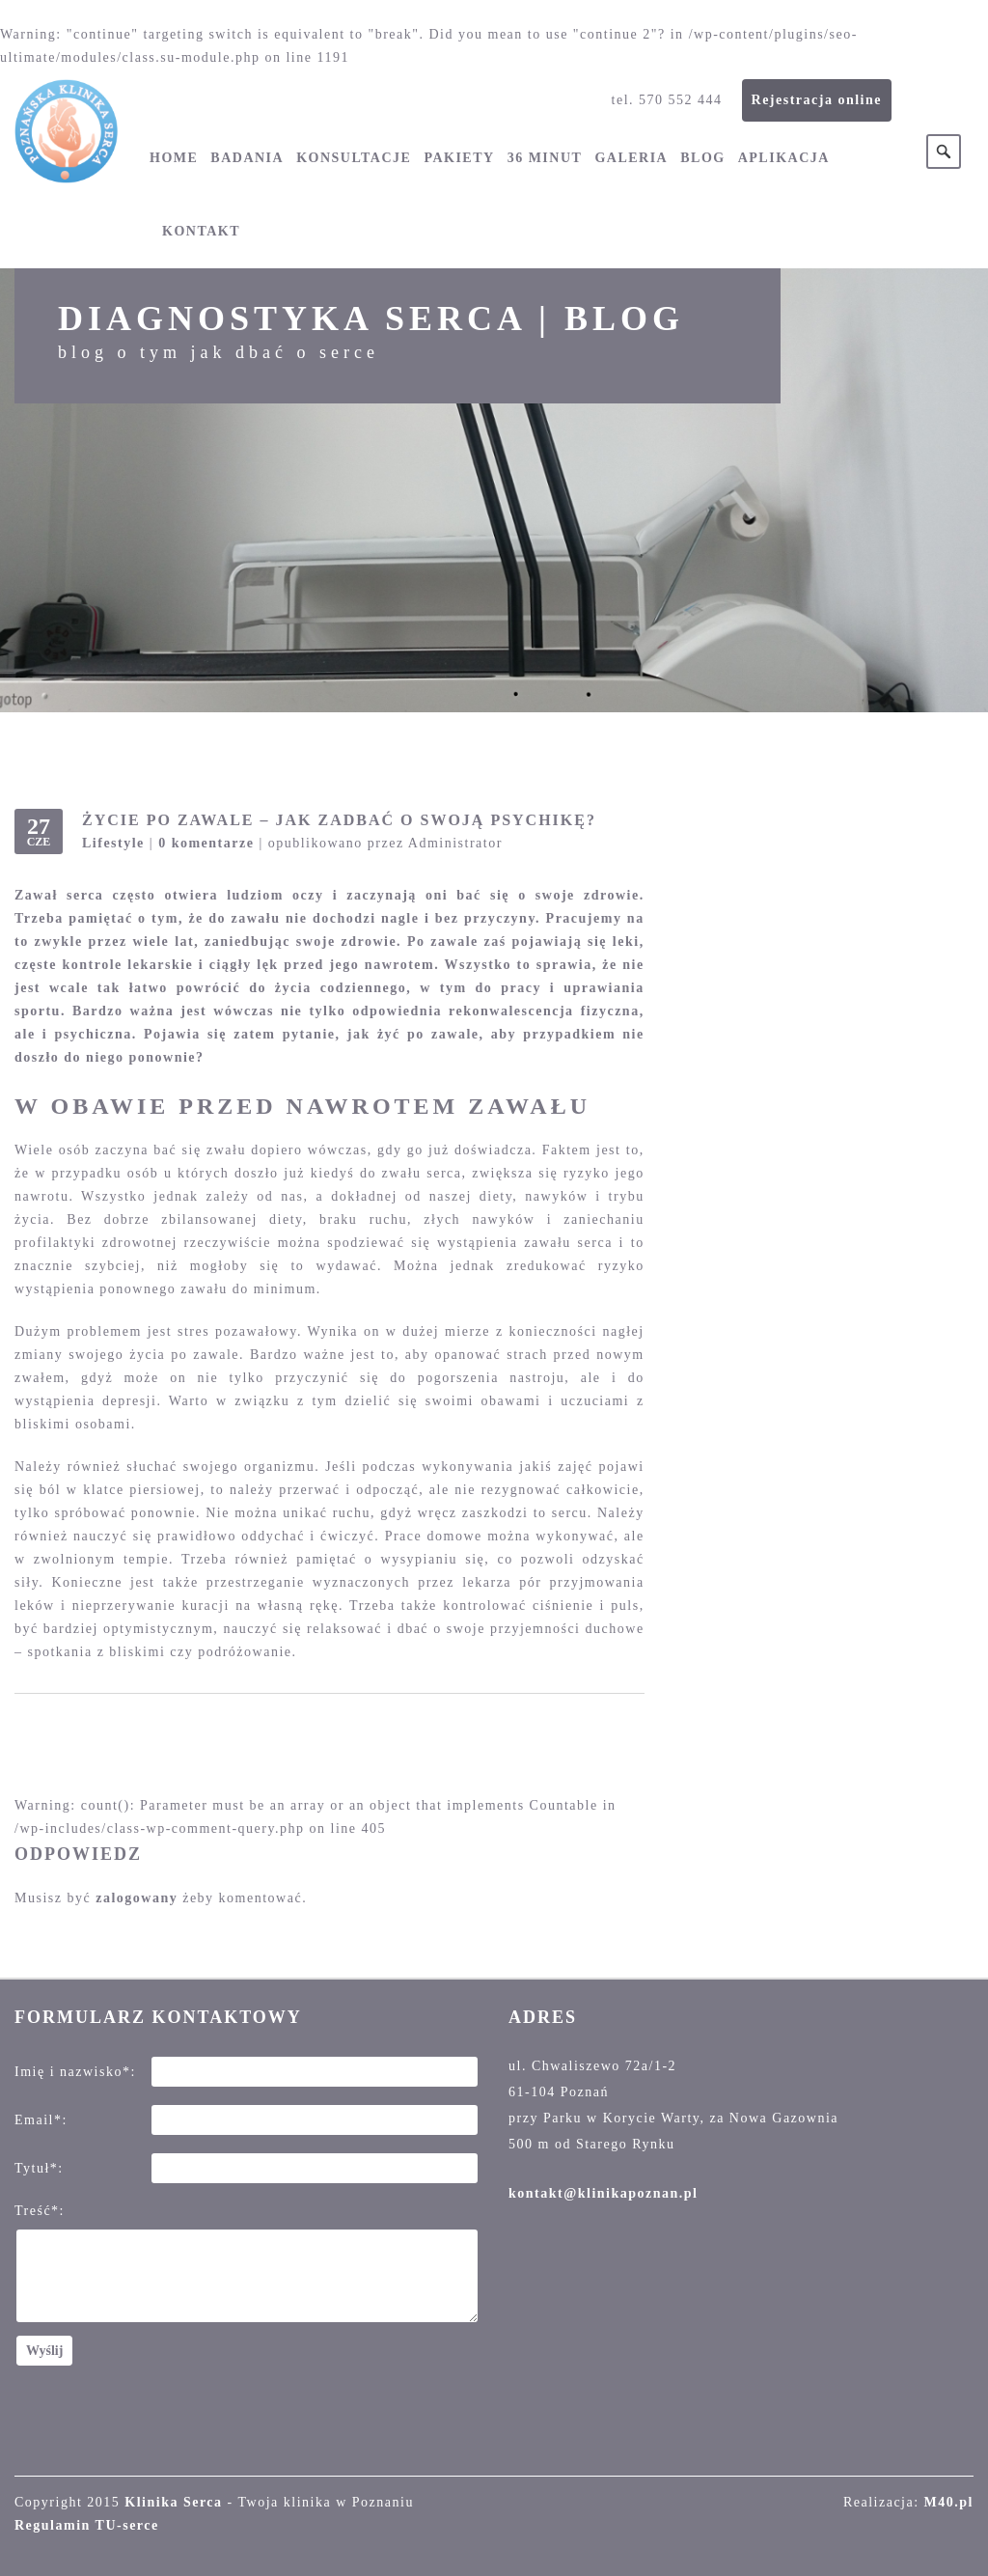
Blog (702, 158)
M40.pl (949, 2502)
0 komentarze (206, 843)
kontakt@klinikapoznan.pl (603, 2193)
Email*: (41, 2120)
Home (174, 158)
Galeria (631, 158)
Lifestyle (113, 843)
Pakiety (459, 158)
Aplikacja (784, 158)
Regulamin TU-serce (86, 2525)
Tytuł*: (39, 2168)
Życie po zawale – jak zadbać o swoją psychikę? (339, 820)
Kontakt (201, 231)
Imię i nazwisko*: (75, 2071)
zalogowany (137, 1898)
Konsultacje (353, 158)
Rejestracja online (817, 100)
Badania (247, 158)
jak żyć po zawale (413, 1034)
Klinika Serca (173, 2502)
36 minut (545, 158)
